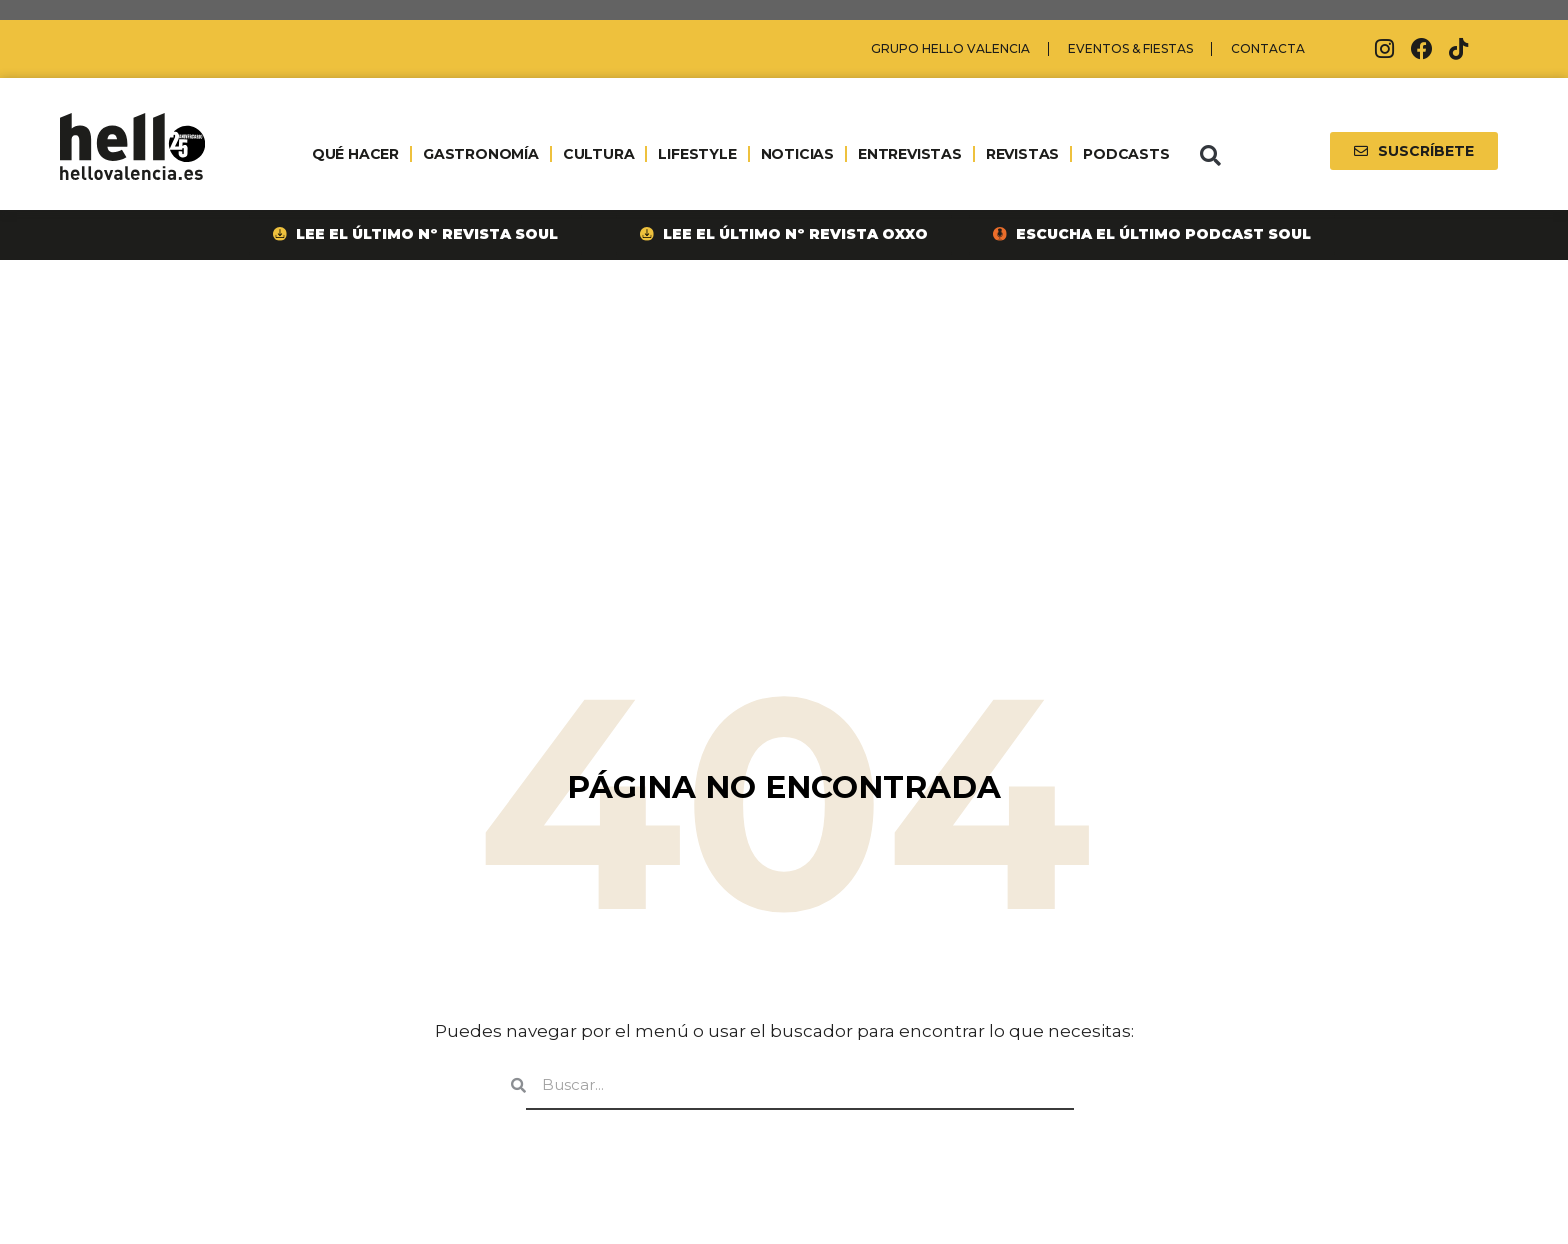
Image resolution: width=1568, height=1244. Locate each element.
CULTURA (599, 154)
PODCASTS (1126, 154)
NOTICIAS (797, 154)
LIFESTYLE (697, 154)
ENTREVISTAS (910, 154)
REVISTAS (1022, 154)
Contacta (1268, 48)
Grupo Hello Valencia (950, 48)
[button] (1210, 156)
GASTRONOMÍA (481, 154)
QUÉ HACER (355, 154)
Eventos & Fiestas (1130, 48)
